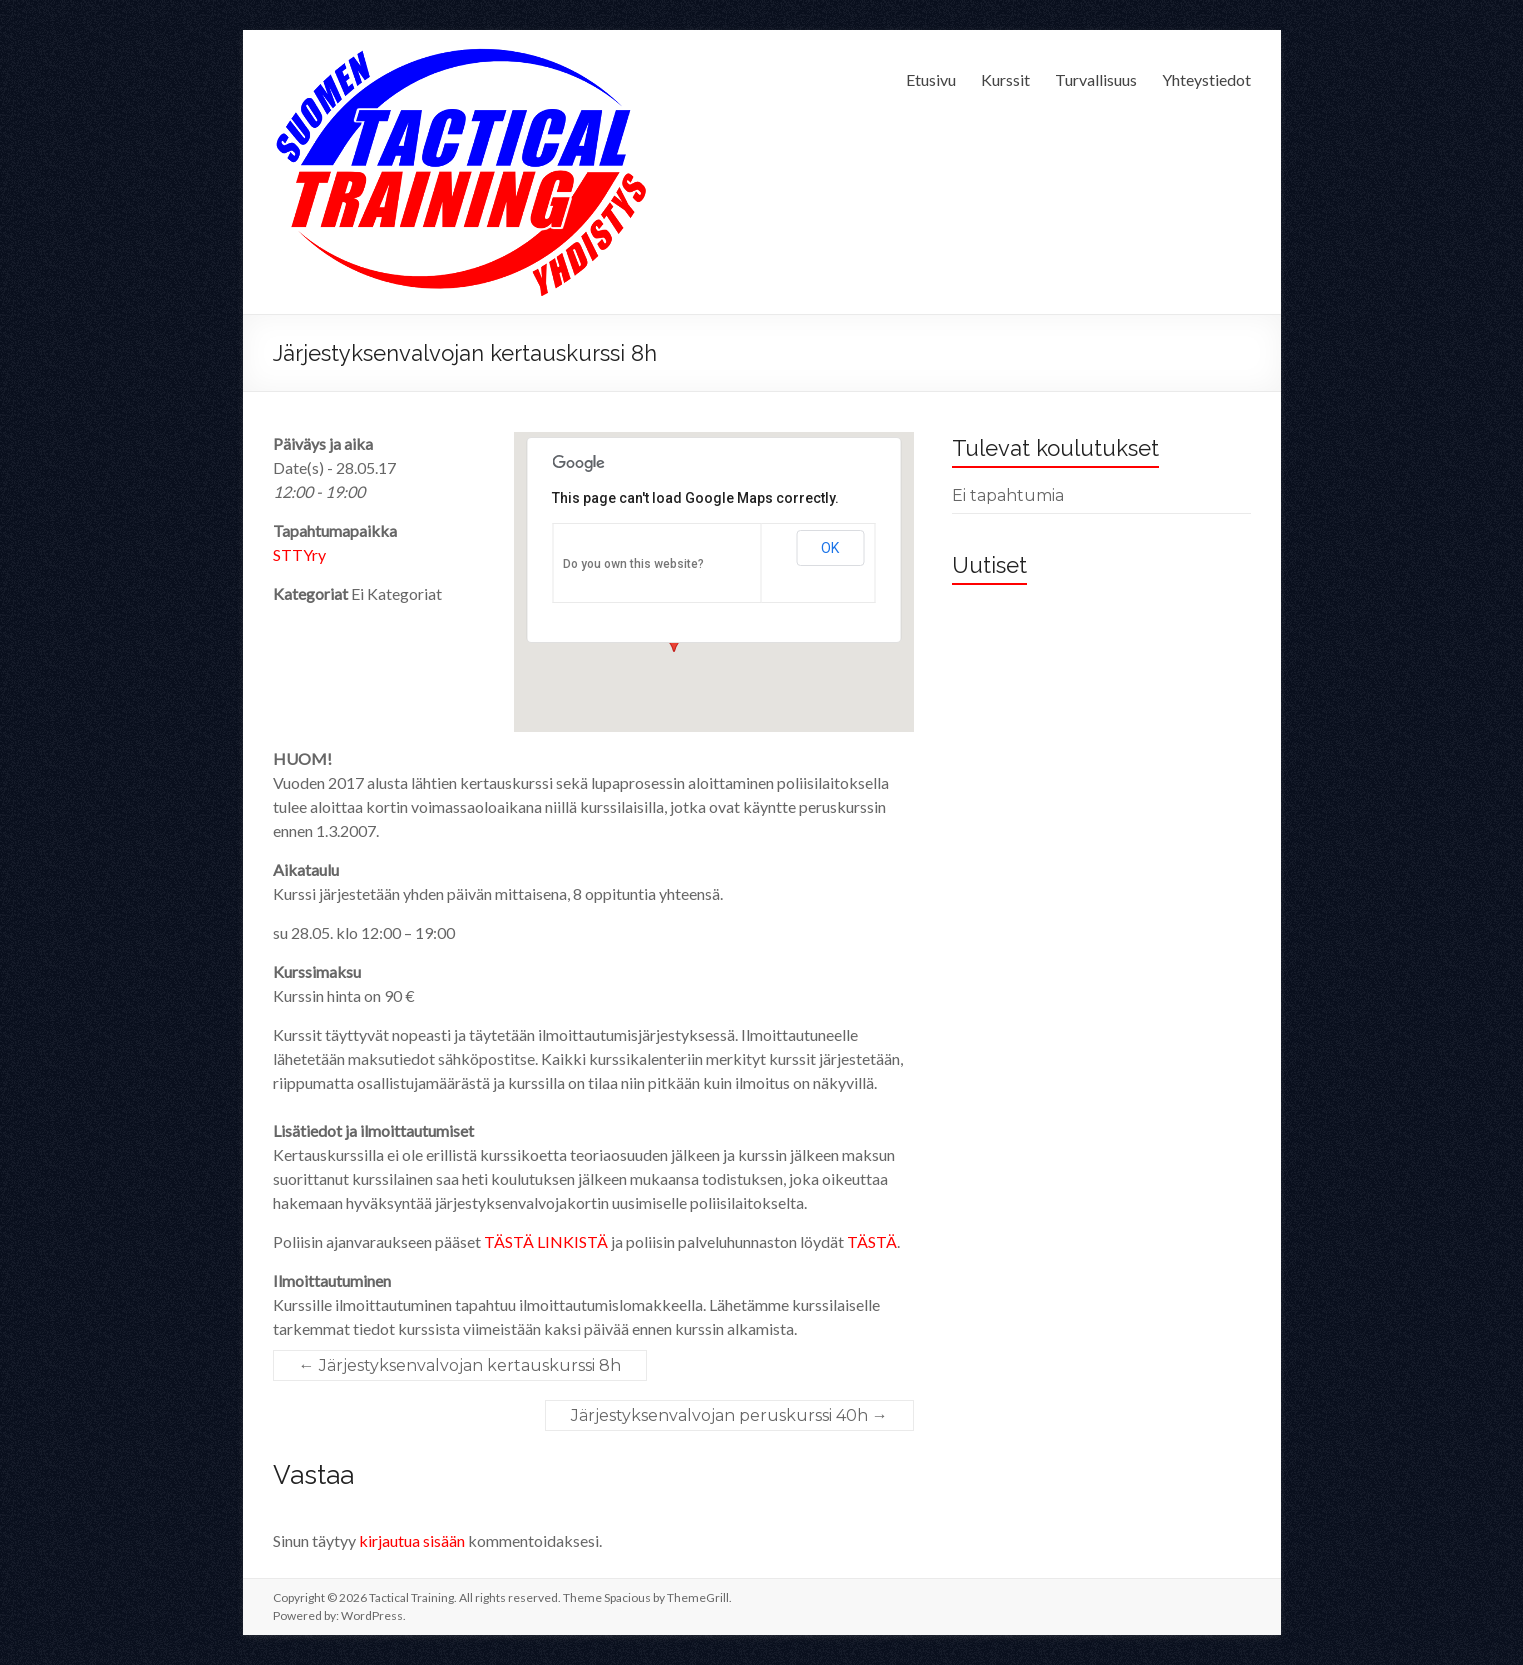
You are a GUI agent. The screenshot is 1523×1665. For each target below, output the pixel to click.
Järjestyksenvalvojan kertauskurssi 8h (460, 1365)
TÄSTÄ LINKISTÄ (546, 1241)
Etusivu (931, 79)
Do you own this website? (633, 564)
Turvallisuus (1096, 79)
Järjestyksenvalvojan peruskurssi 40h (729, 1415)
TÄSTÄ (872, 1241)
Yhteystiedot (1206, 79)
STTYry (299, 554)
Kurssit (1005, 79)
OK (830, 548)
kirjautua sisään (412, 1540)
